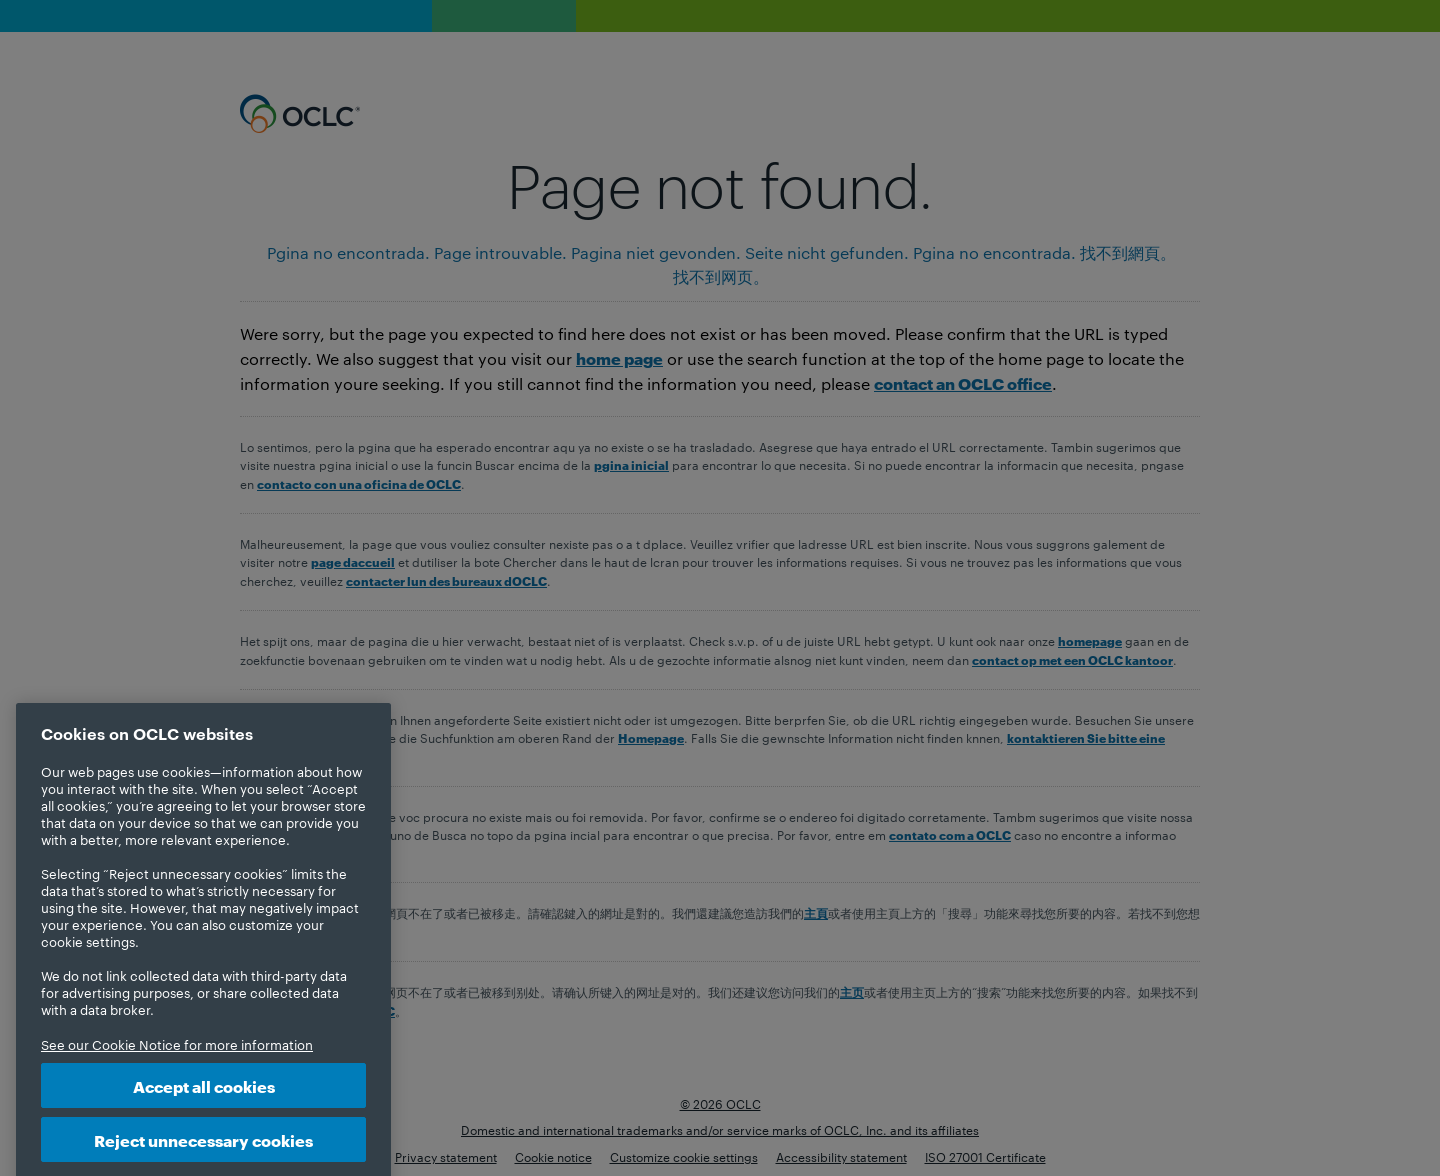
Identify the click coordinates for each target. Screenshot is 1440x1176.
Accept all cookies (204, 1105)
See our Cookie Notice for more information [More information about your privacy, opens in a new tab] (177, 1064)
